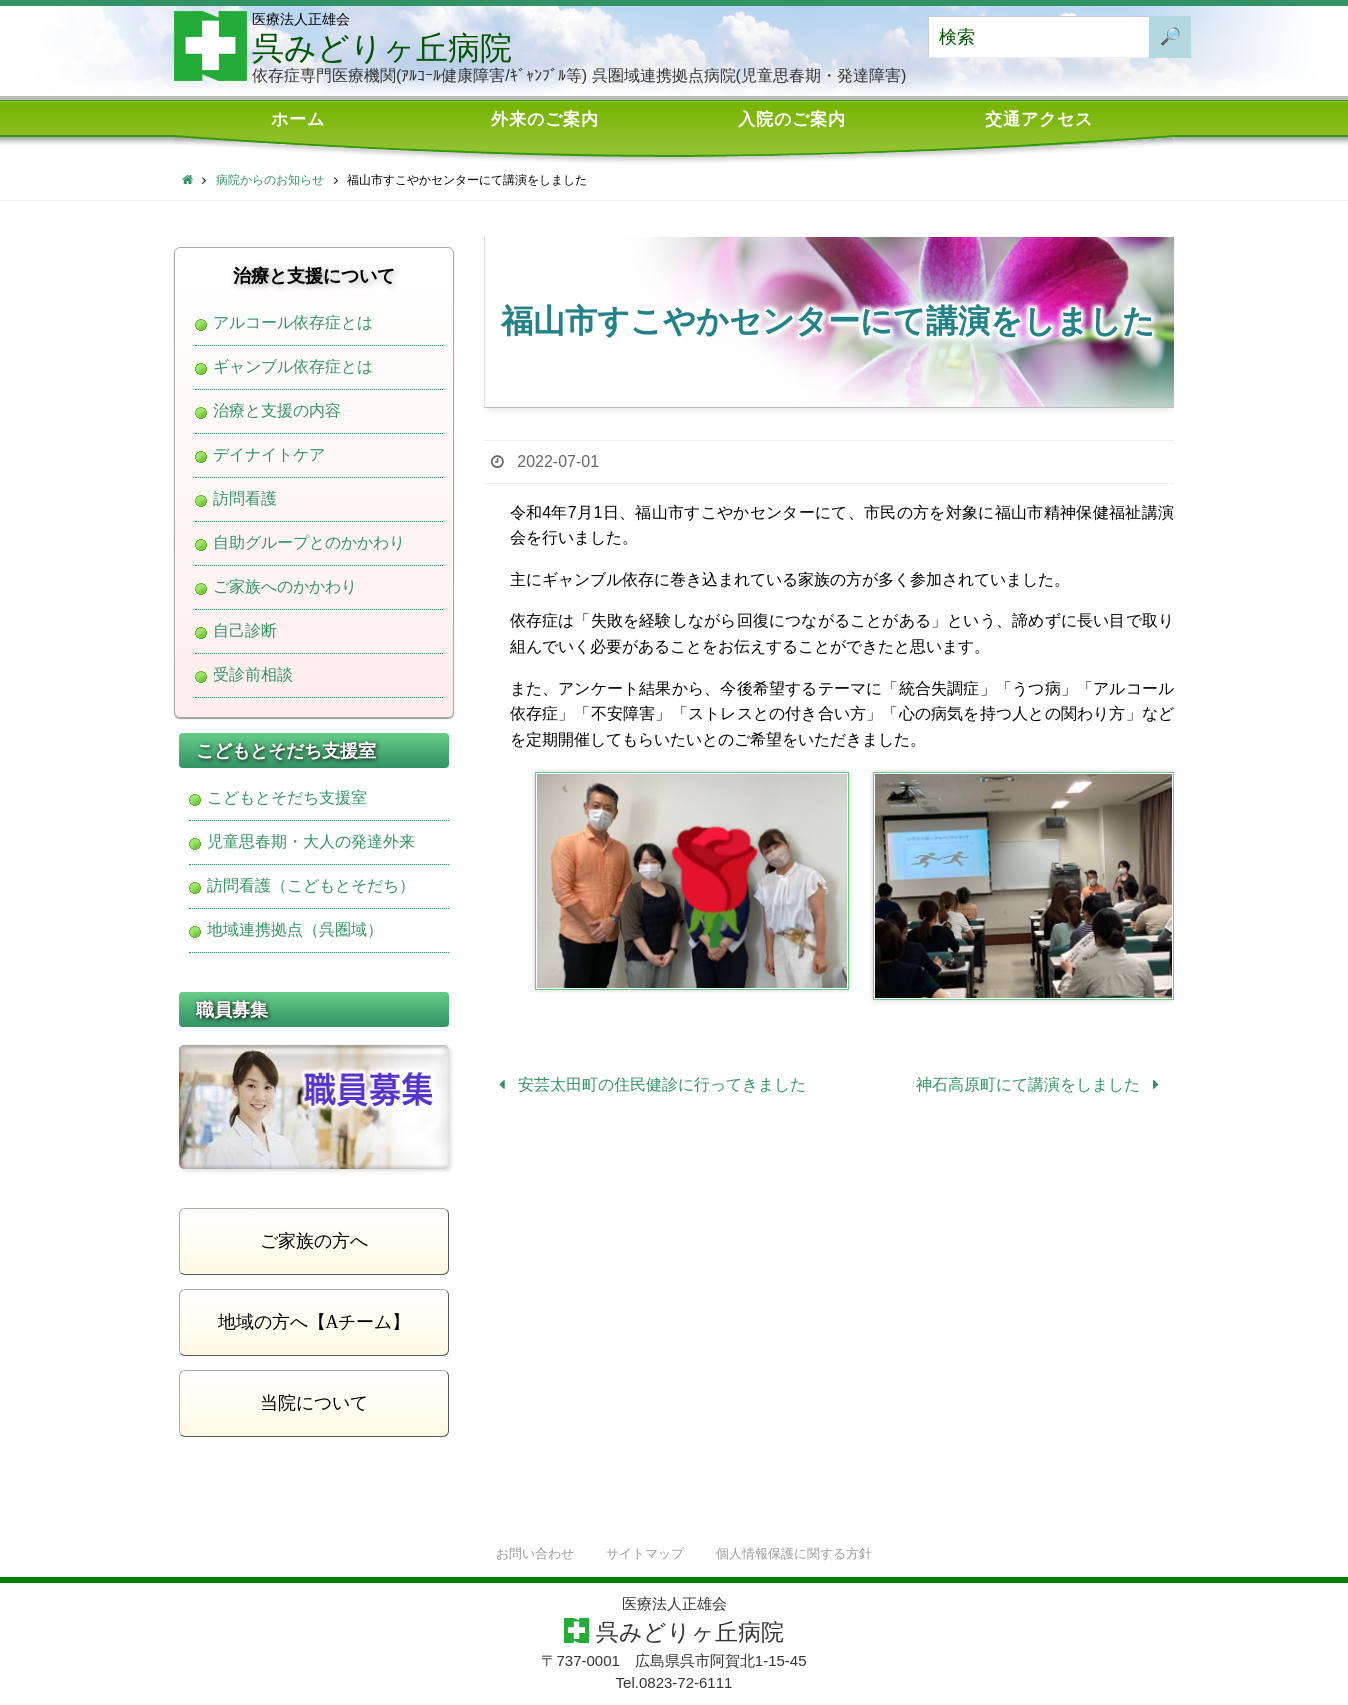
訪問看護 (245, 499)
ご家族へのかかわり (285, 587)
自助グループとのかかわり (309, 543)
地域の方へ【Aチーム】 (314, 1322)
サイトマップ (645, 1553)
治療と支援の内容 (277, 411)
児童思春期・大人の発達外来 (311, 842)
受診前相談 (253, 675)
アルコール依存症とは (293, 323)
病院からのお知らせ (270, 180)
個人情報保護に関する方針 (794, 1553)
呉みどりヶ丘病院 (382, 48)
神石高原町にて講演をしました (1041, 1084)
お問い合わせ (535, 1553)
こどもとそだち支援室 (287, 798)
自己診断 (245, 631)
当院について (314, 1403)
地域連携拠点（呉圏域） (295, 930)
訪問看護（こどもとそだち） (311, 886)
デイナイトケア (269, 455)
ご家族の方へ (314, 1241)
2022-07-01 (558, 461)
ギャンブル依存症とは (293, 367)
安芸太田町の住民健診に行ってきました (648, 1084)
